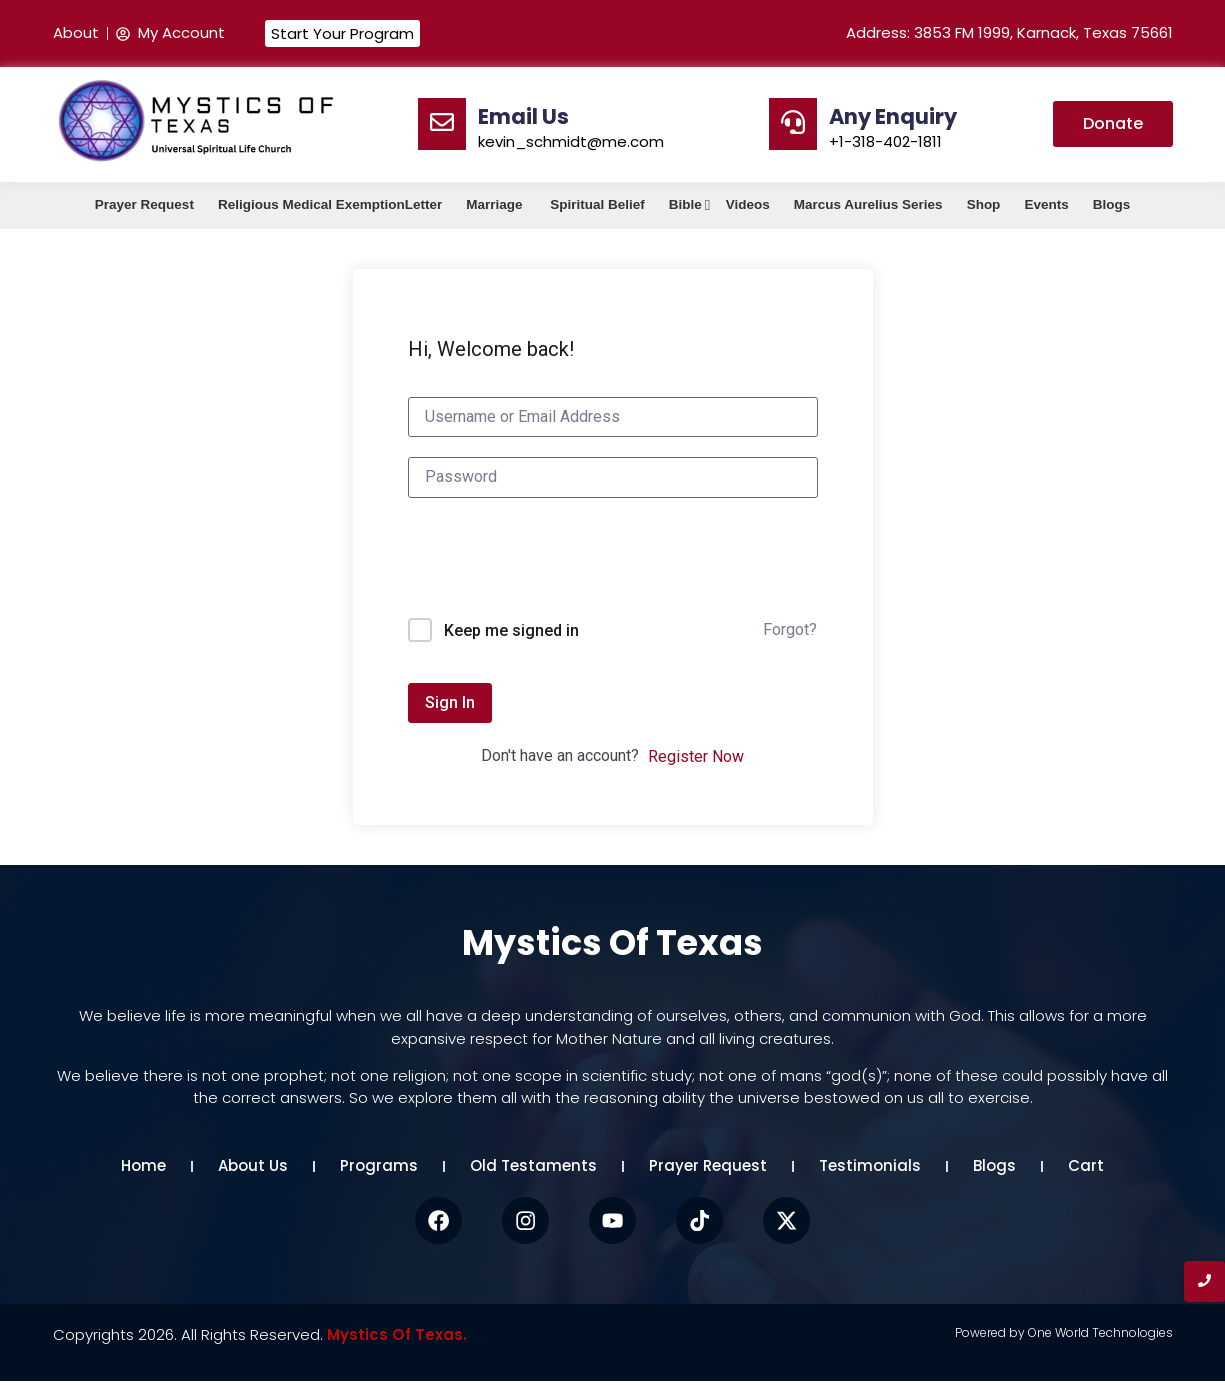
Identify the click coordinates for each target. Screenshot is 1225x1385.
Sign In (450, 702)
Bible (687, 204)
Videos (748, 204)
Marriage (496, 204)
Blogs (1112, 204)
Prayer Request (144, 204)
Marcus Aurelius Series (868, 204)
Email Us (523, 116)
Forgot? (790, 629)
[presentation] (560, 569)
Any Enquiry (893, 116)
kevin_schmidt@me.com (571, 141)
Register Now (696, 756)
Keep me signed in (511, 630)
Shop (984, 204)
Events (1046, 204)
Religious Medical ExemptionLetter (330, 204)
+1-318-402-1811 (885, 141)
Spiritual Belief (597, 204)
